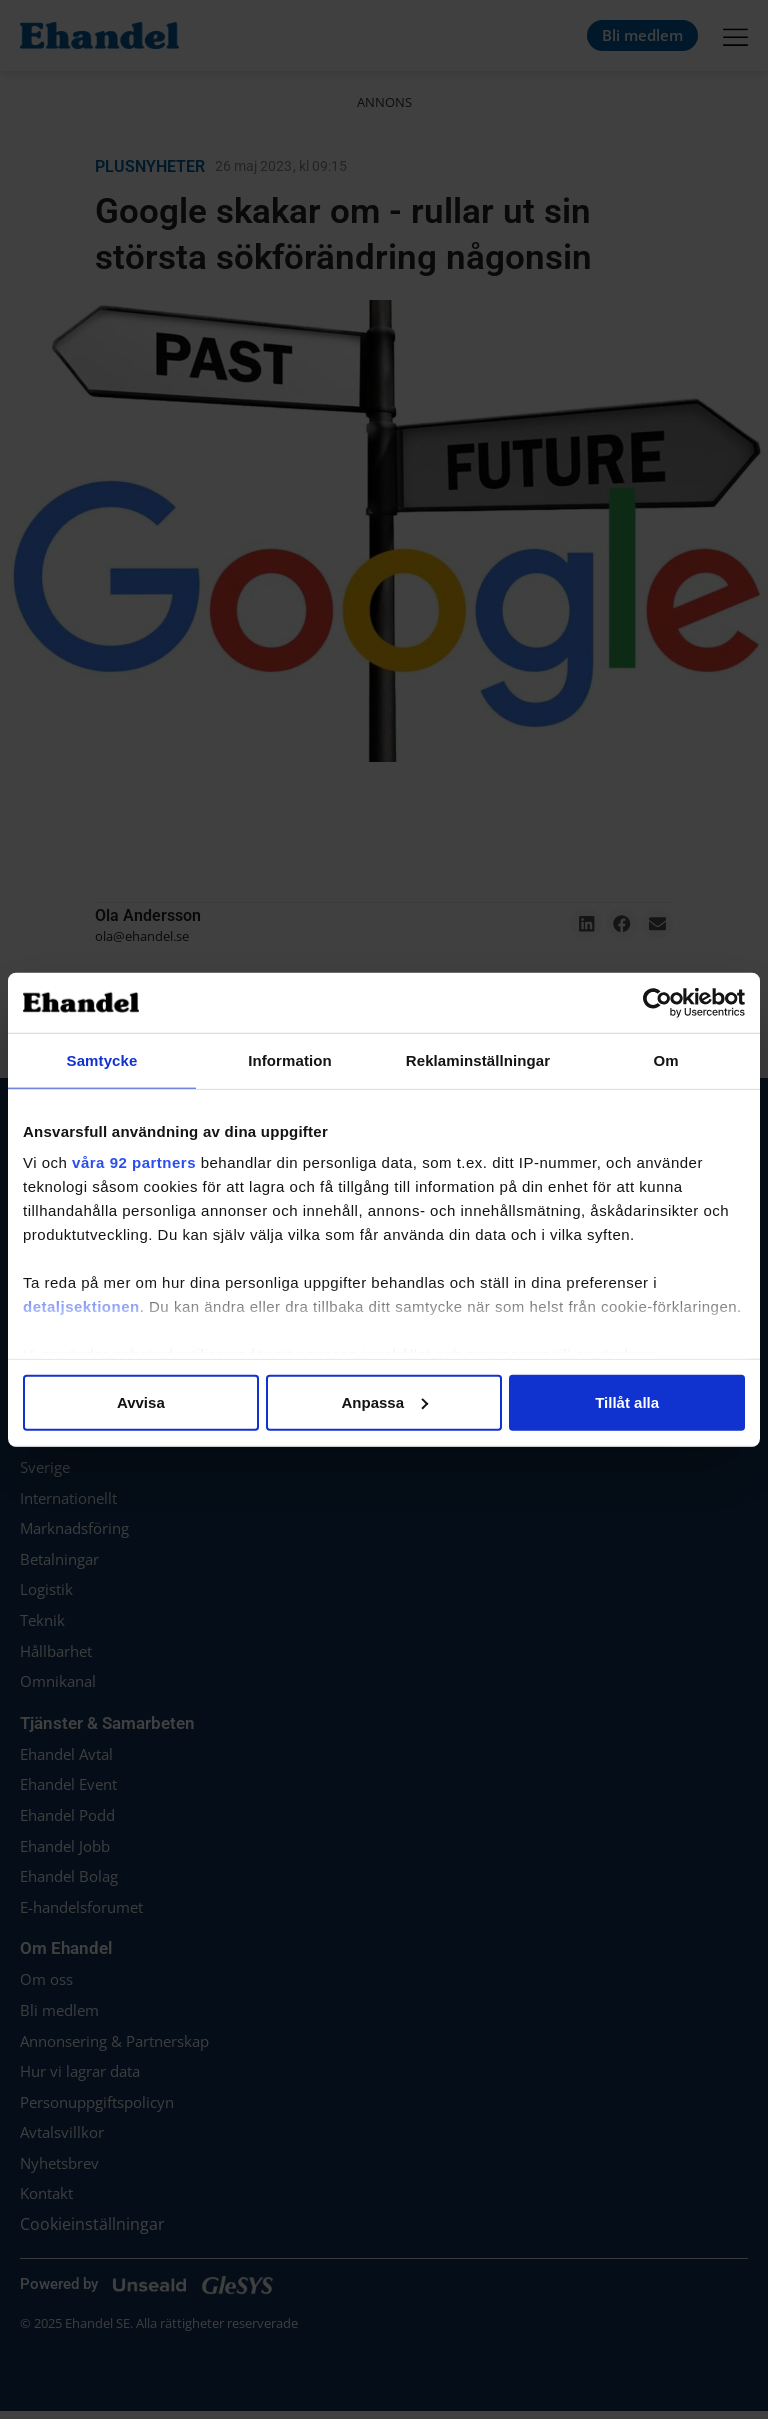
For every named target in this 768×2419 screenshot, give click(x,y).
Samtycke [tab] (102, 1059)
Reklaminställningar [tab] (478, 1059)
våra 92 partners (134, 1162)
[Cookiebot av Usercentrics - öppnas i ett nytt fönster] (657, 1002)
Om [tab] (665, 1059)
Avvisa (141, 1401)
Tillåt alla (627, 1401)
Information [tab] (290, 1059)
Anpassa (384, 1401)
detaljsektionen (81, 1306)
